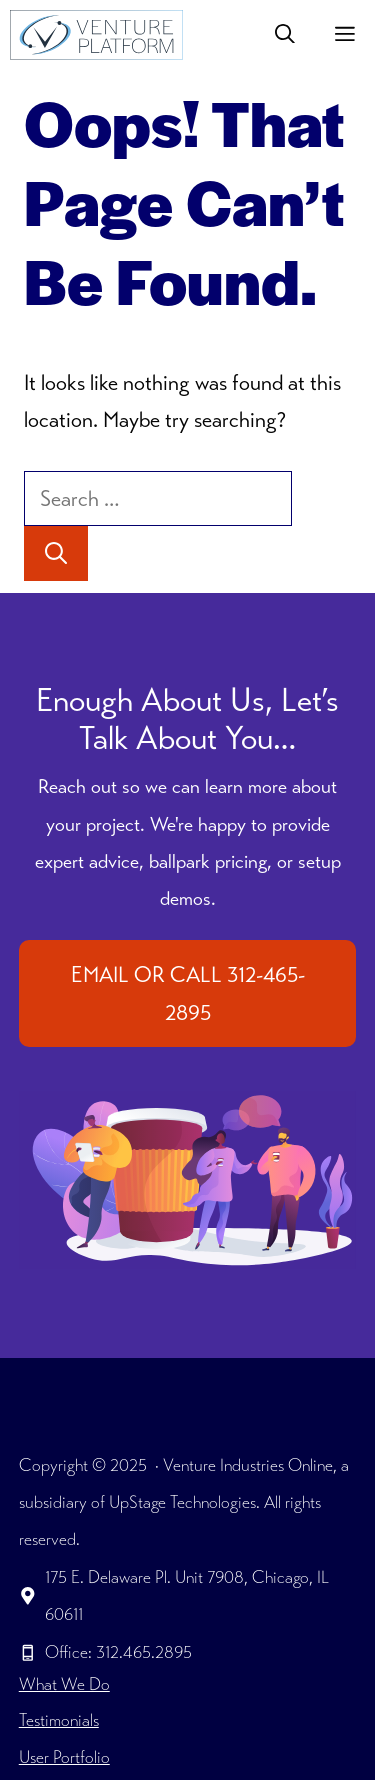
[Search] (56, 553)
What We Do (64, 1684)
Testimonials (59, 1720)
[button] (285, 35)
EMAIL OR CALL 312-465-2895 (188, 993)
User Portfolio (64, 1757)
